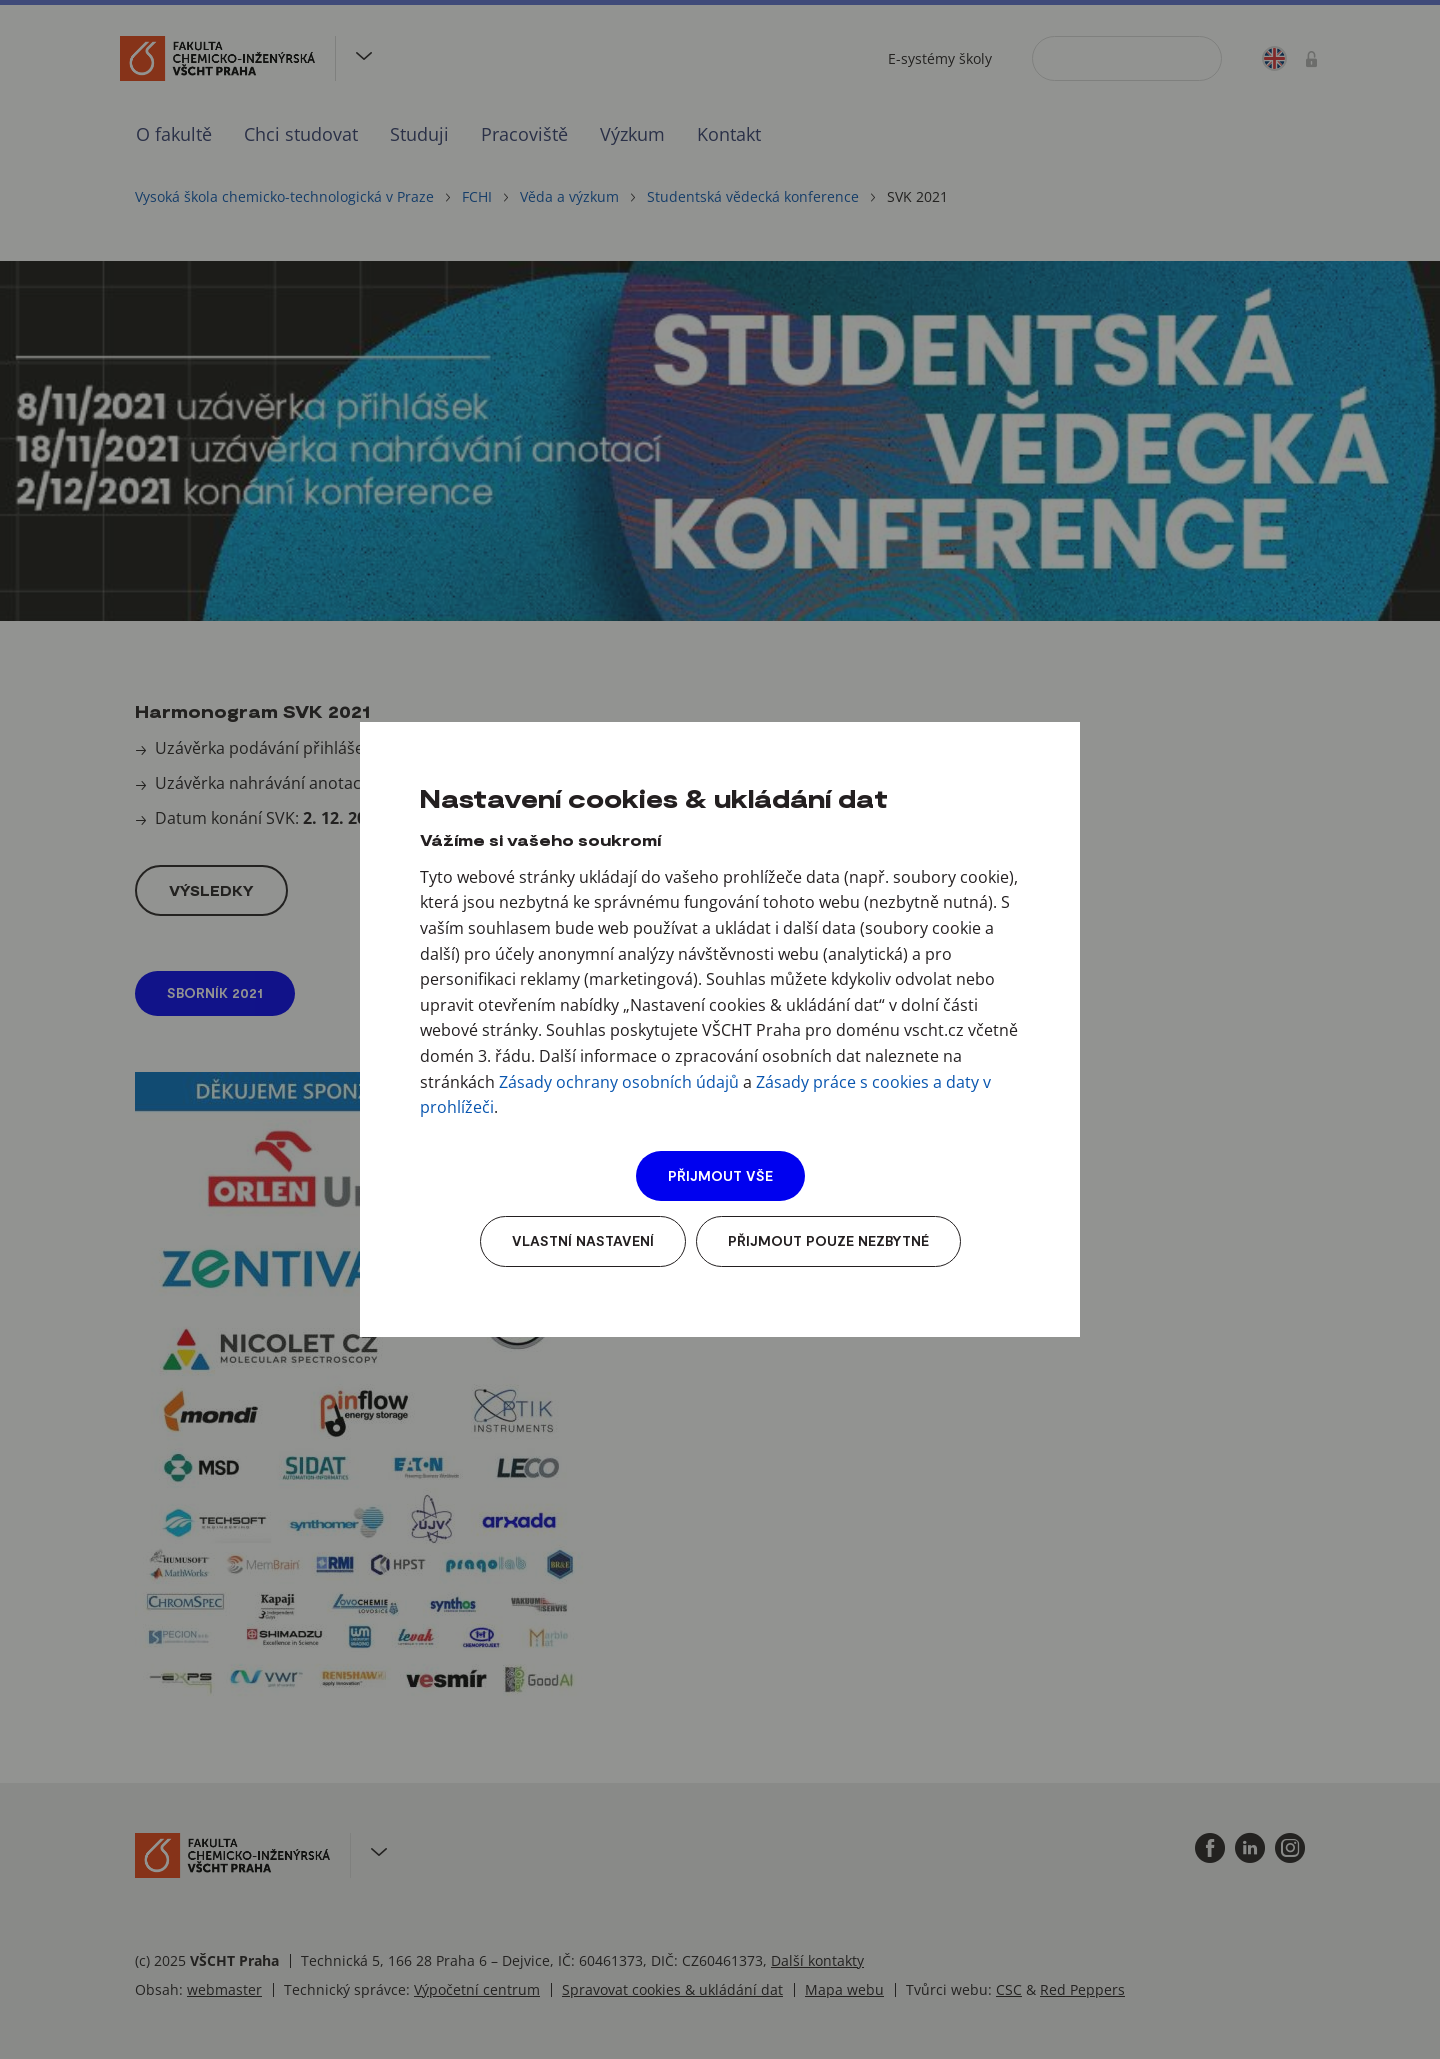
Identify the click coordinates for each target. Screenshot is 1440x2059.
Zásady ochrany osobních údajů (619, 1082)
